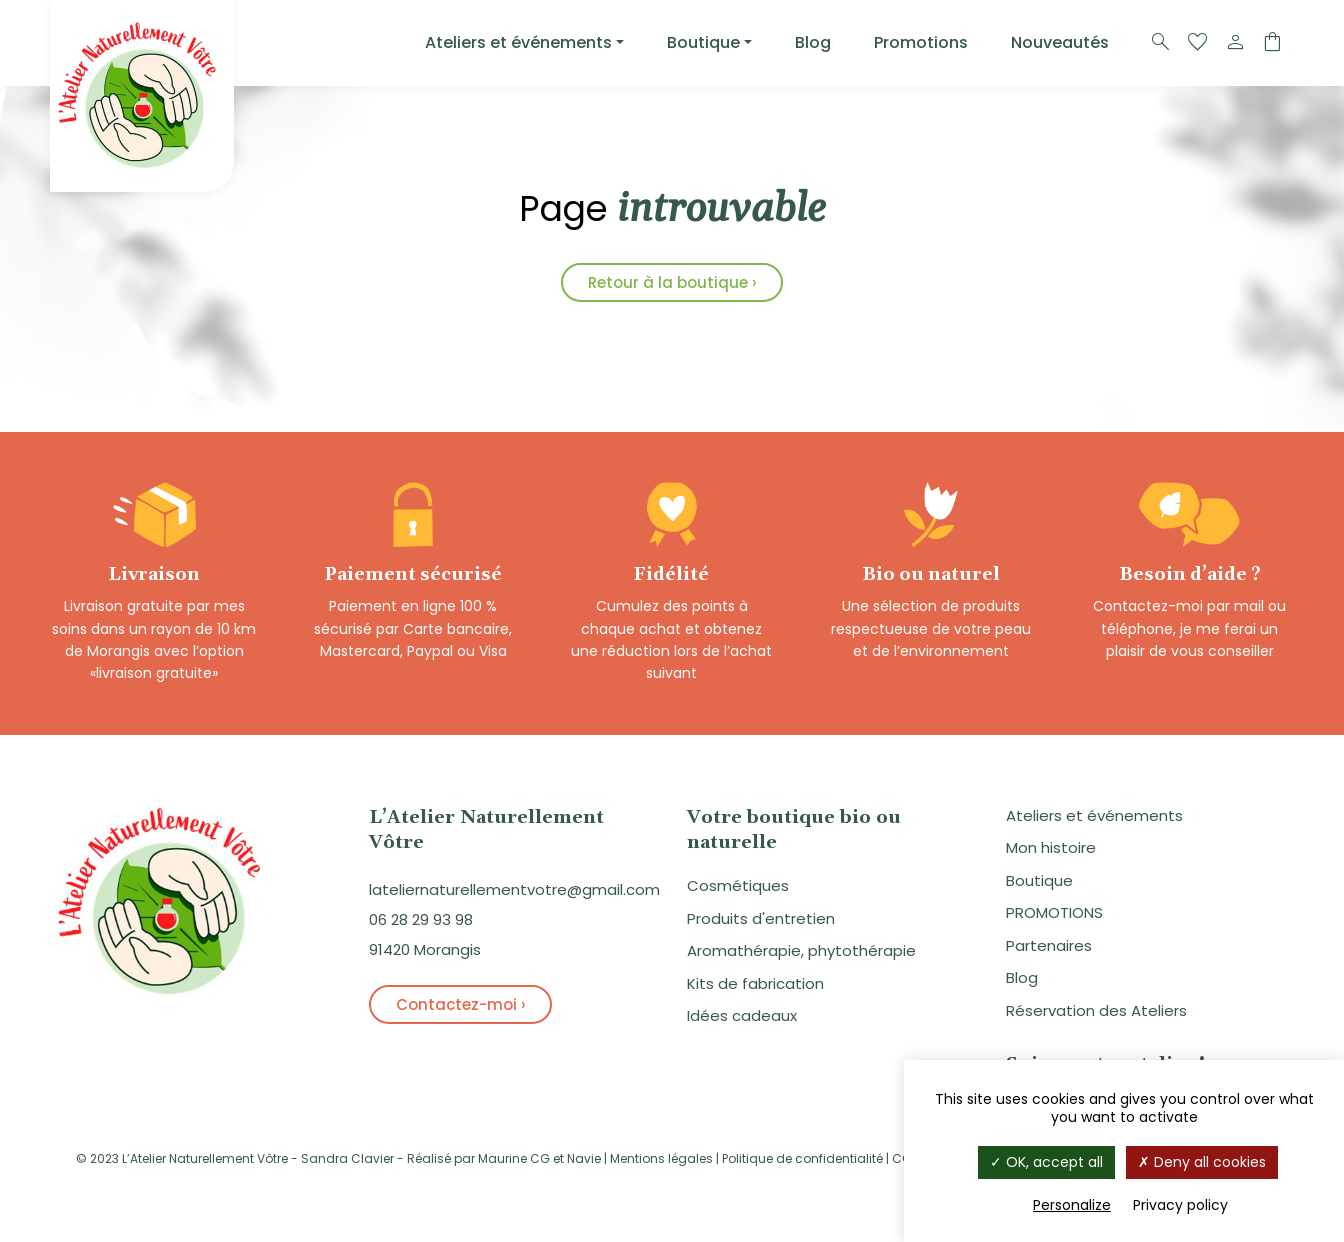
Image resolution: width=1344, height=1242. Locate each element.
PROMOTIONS (1054, 915)
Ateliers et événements (518, 43)
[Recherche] (1161, 43)
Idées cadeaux (742, 1018)
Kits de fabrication (755, 986)
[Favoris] (1198, 43)
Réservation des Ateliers (1096, 1013)
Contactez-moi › (460, 1007)
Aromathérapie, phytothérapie (801, 953)
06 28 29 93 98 (421, 922)
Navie (584, 1161)
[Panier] (1272, 43)
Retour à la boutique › (672, 282)
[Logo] (142, 96)
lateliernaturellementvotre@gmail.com (514, 892)
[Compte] (1235, 43)
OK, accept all (1046, 1162)
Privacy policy (1180, 1205)
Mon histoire (1051, 850)
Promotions (921, 43)
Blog (813, 43)
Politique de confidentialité (802, 1161)
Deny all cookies (1202, 1162)
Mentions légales (661, 1161)
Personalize (1072, 1205)
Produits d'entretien (761, 921)
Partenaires (1049, 948)
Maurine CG (514, 1161)
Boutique (703, 43)
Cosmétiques (738, 888)
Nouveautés (1060, 43)
